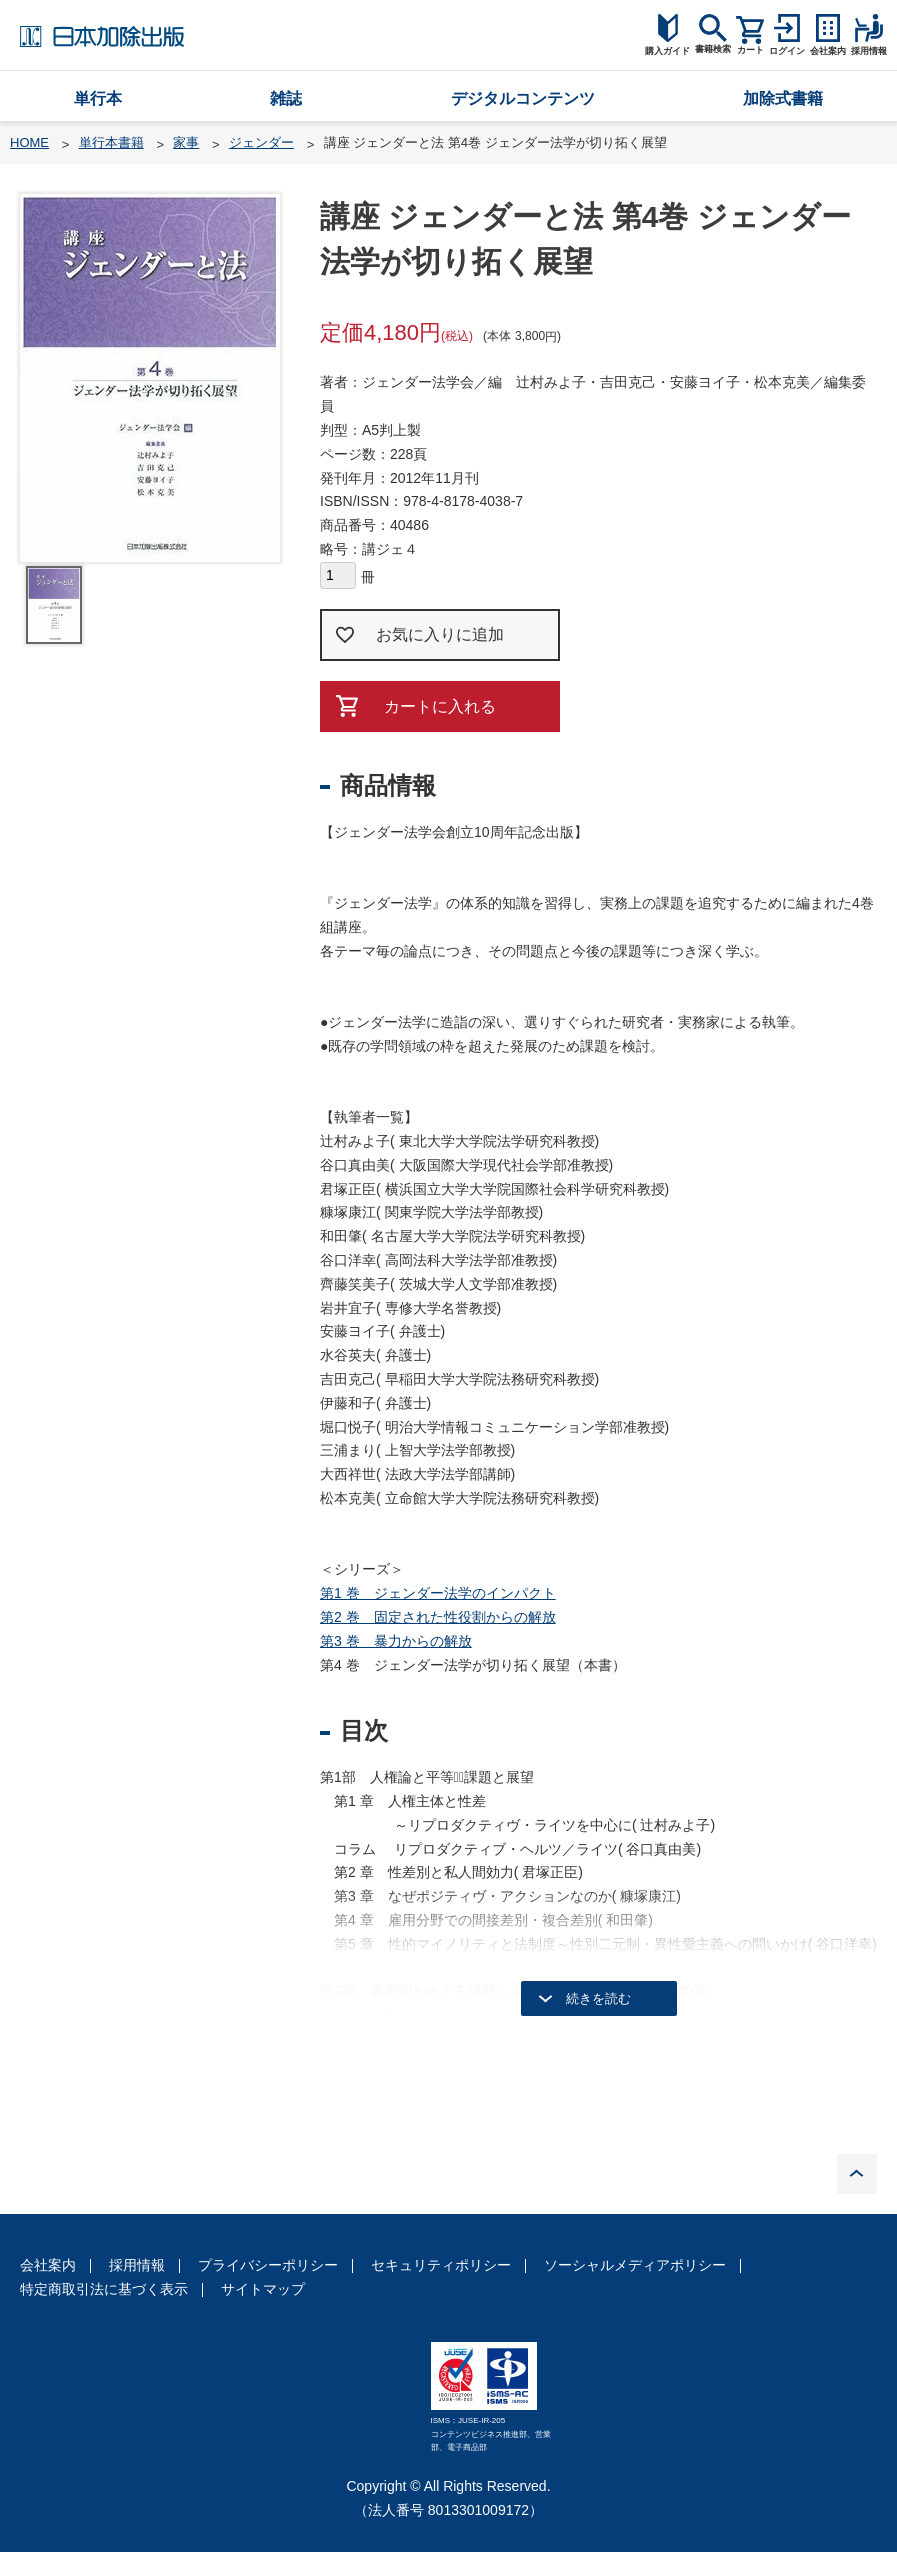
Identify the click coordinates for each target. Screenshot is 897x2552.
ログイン (787, 51)
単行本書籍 (111, 142)
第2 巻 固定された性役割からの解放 (438, 1617)
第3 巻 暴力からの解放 (396, 1641)
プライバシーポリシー (268, 2265)
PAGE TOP (857, 2174)
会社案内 (48, 2265)
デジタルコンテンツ (523, 98)
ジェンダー (261, 142)
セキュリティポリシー (441, 2265)
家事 (186, 142)
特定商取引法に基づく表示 (104, 2289)
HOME (29, 142)
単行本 (98, 98)
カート (750, 50)
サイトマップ (263, 2289)
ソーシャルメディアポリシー (635, 2265)
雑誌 (286, 98)
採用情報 (137, 2265)
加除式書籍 (783, 98)
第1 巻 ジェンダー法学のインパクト (438, 1593)
